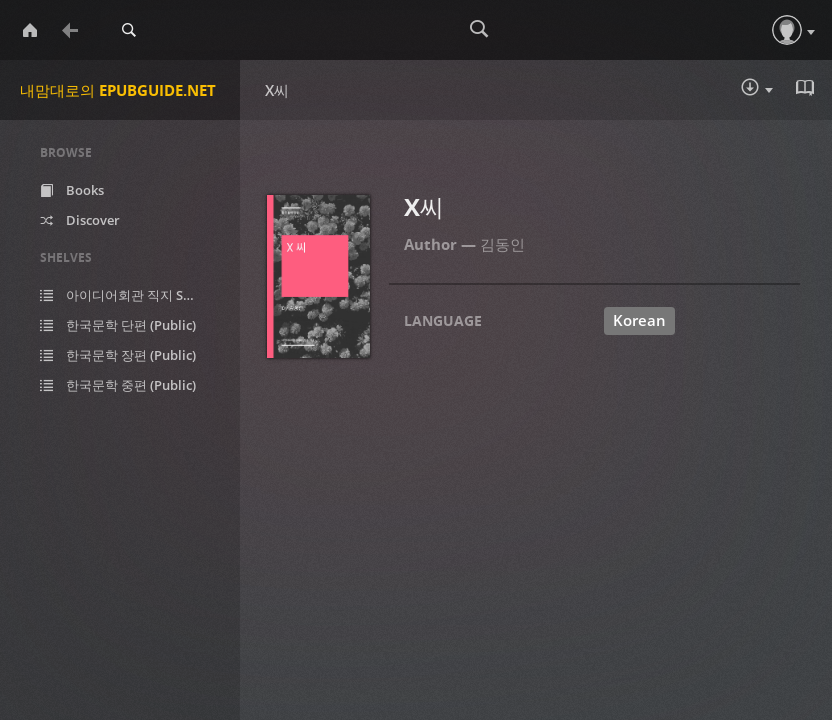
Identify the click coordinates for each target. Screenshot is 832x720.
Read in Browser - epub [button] (807, 88)
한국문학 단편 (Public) (118, 325)
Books (72, 190)
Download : (757, 89)
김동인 (502, 244)
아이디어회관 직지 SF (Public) (132, 295)
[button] (787, 30)
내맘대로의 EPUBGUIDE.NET (118, 90)
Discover (80, 220)
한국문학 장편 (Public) (118, 355)
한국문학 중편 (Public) (118, 385)
